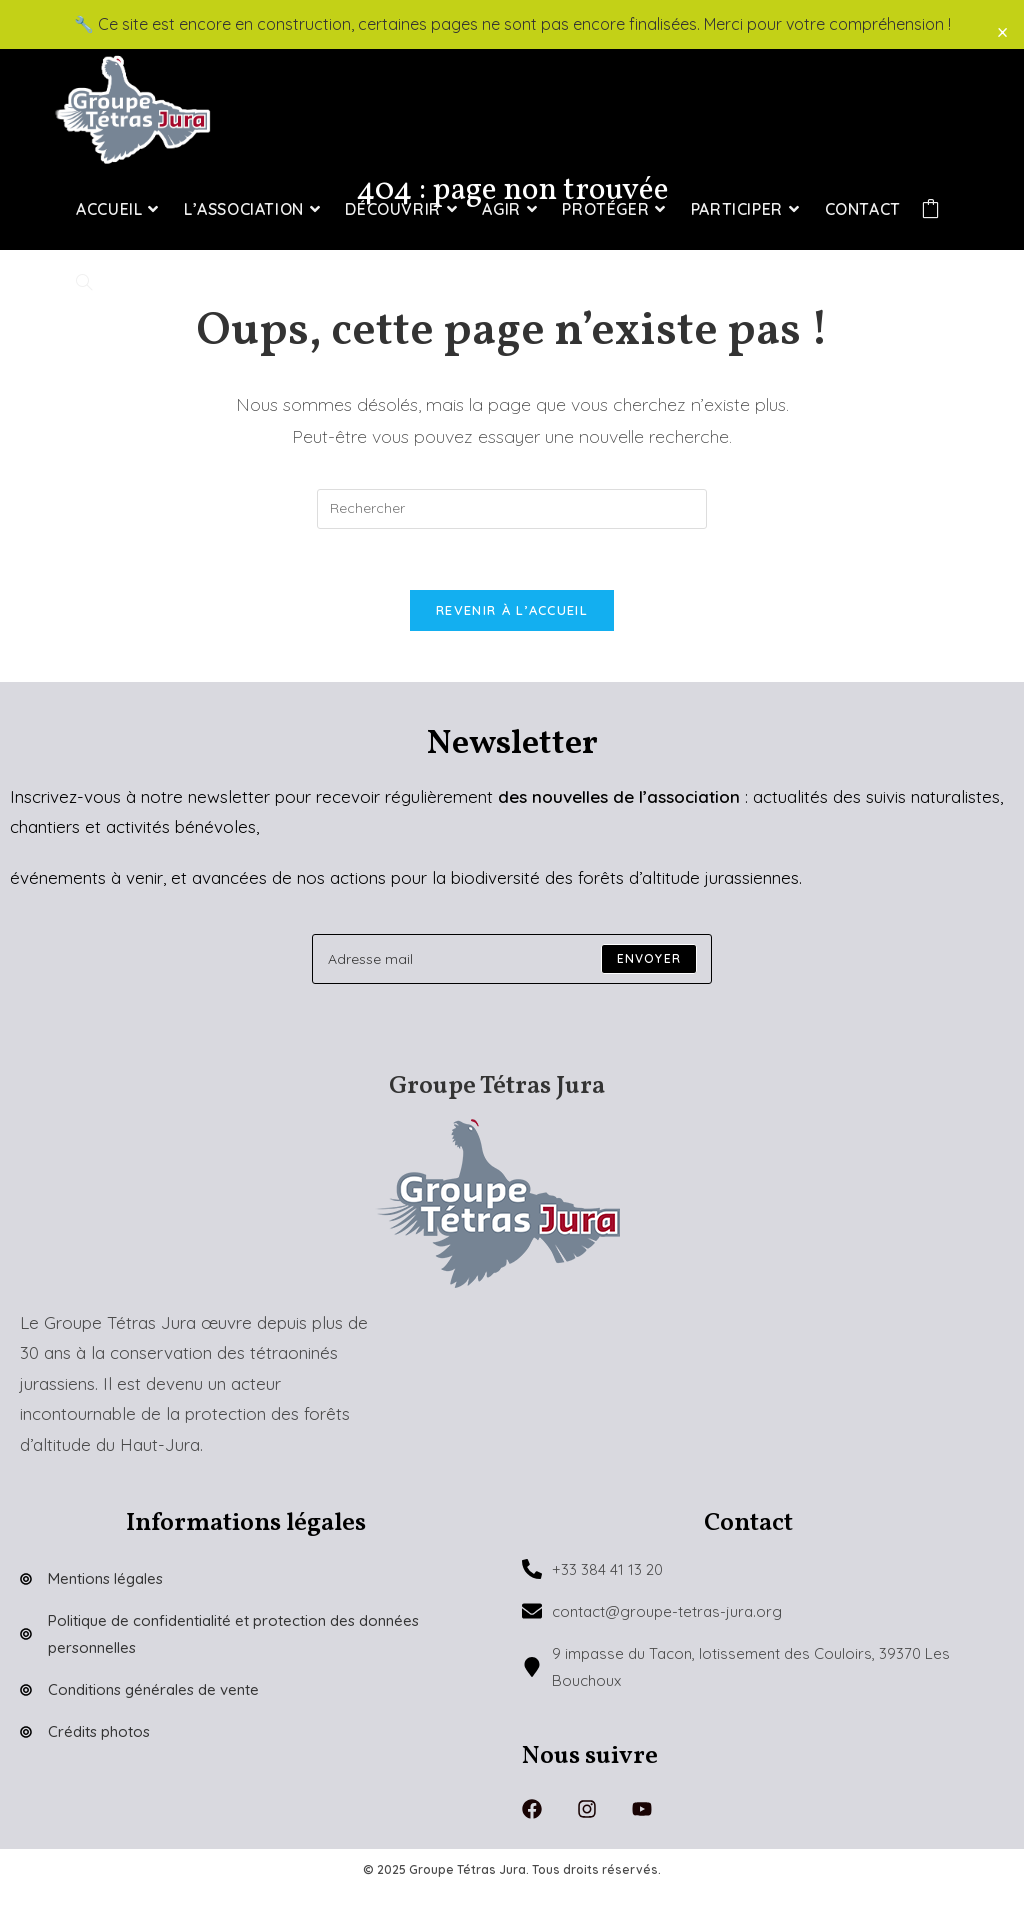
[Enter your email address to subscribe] (512, 959)
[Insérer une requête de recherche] (512, 509)
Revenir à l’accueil (512, 610)
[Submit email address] (649, 959)
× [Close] (1002, 32)
